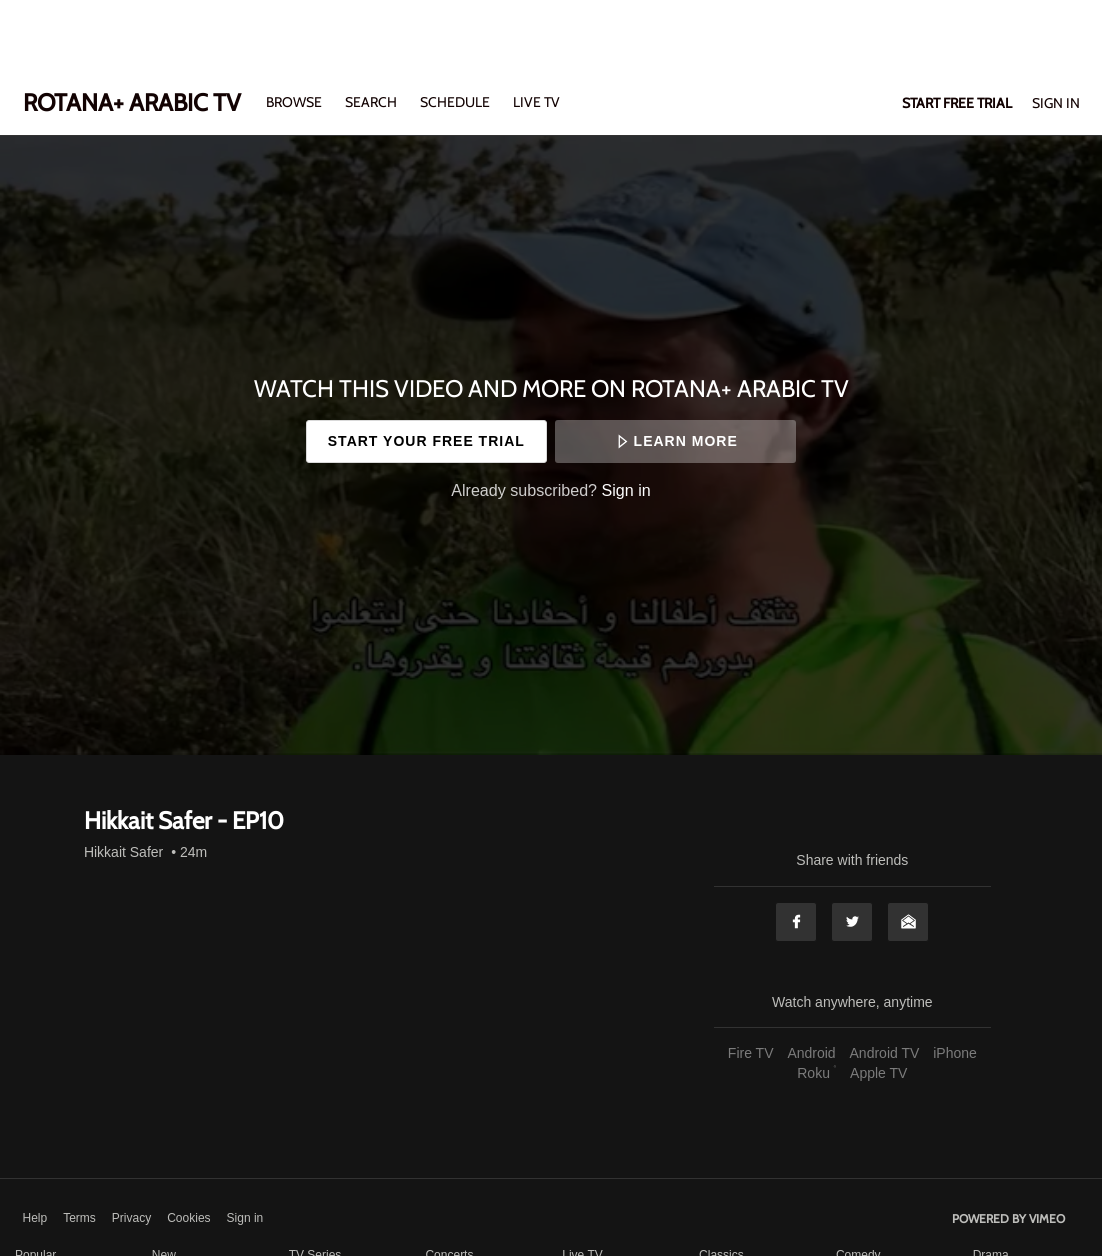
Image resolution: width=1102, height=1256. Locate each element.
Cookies (188, 1218)
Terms (79, 1218)
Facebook (796, 922)
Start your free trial (426, 441)
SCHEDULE (455, 102)
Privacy (131, 1218)
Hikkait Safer (123, 852)
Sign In (1056, 103)
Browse (295, 102)
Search (372, 102)
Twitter (852, 922)
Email (908, 922)
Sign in (626, 490)
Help (35, 1218)
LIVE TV (536, 102)
